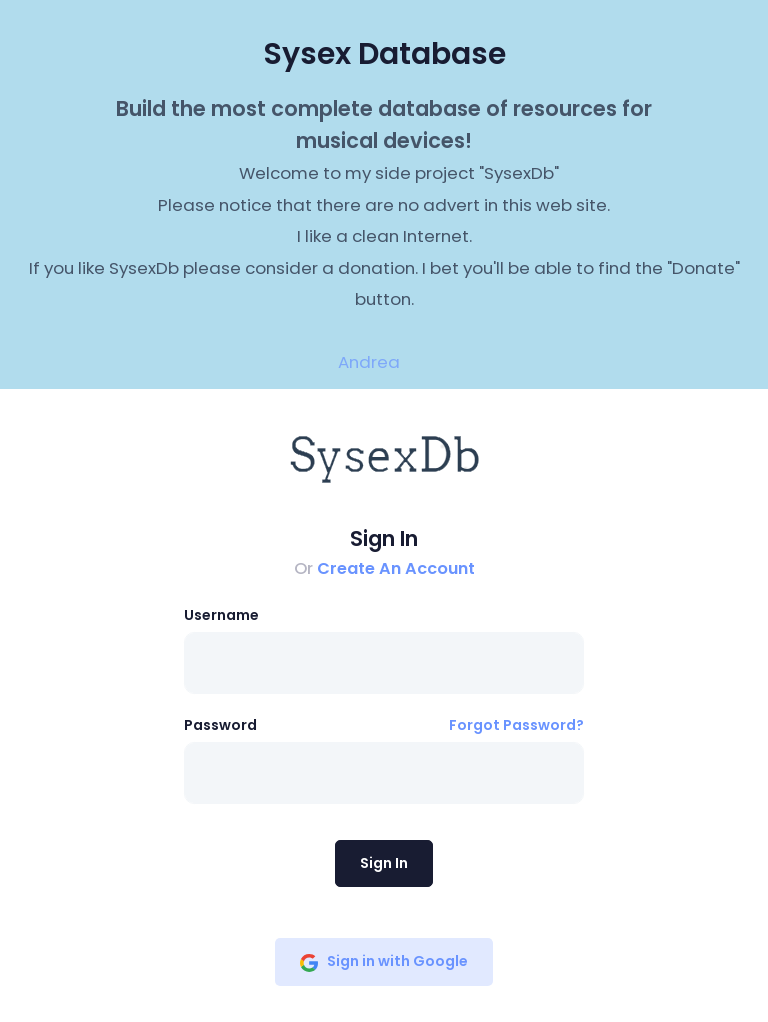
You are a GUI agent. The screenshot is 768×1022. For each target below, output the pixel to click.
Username (221, 615)
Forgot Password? (516, 725)
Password (220, 725)
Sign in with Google (384, 961)
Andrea (369, 362)
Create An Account (396, 568)
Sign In (384, 863)
